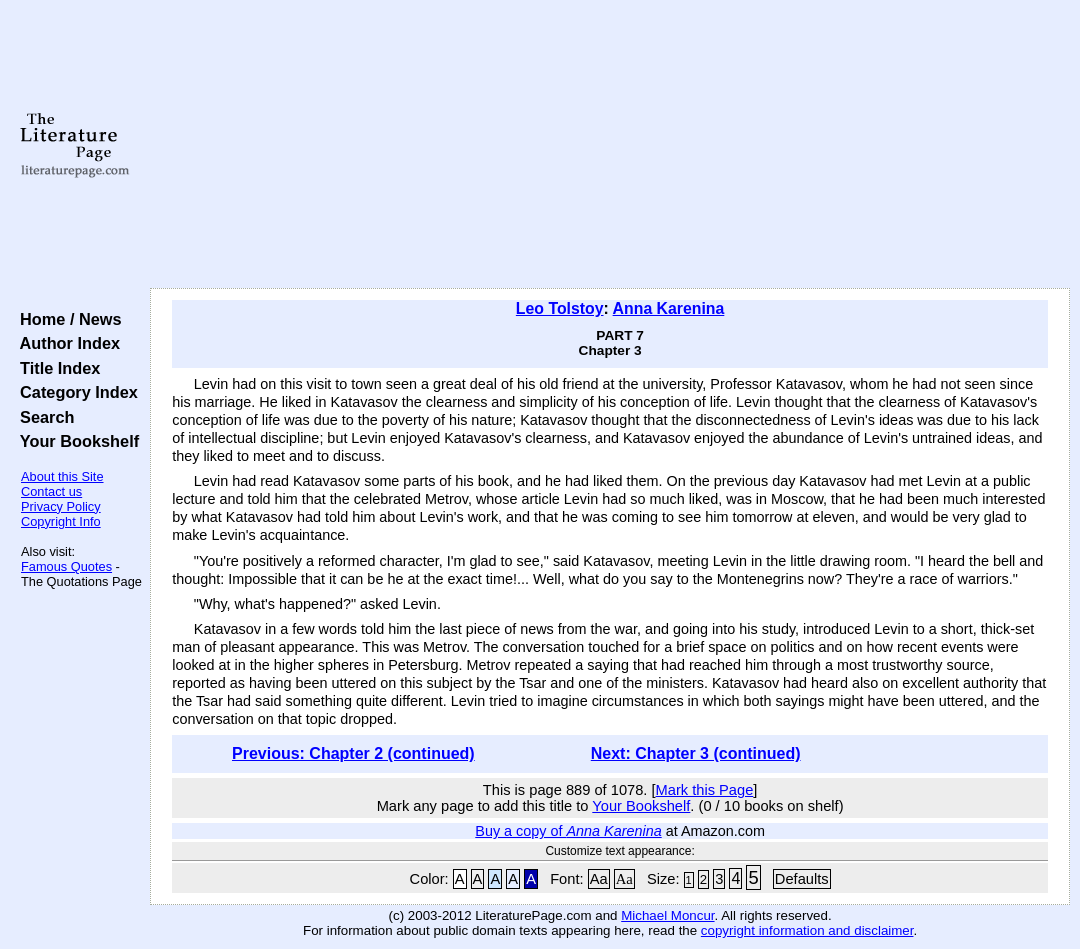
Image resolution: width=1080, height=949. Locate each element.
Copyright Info (61, 521)
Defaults (802, 879)
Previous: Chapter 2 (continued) (353, 753)
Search (42, 417)
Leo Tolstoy (560, 308)
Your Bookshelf (75, 441)
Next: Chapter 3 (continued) (696, 753)
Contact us (51, 491)
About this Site (62, 476)
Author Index (65, 343)
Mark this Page (705, 790)
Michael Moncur (667, 915)
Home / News (66, 319)
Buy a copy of (568, 831)
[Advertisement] (610, 145)
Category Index (74, 392)
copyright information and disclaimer (807, 930)
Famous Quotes (66, 566)
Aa (599, 879)
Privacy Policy (61, 506)
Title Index (55, 368)
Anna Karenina (669, 308)
